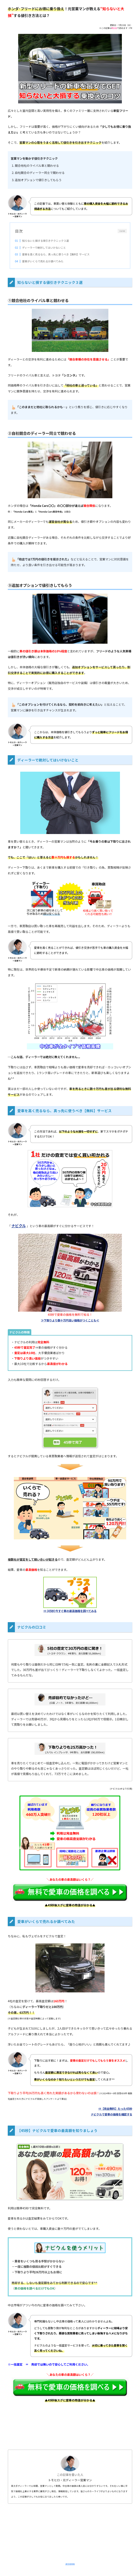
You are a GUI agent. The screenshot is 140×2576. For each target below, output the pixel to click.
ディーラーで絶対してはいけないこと (44, 247)
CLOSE (122, 231)
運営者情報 (70, 2563)
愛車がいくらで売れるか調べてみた (42, 261)
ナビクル (18, 1225)
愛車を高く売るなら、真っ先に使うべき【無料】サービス (56, 254)
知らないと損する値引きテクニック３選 (45, 240)
